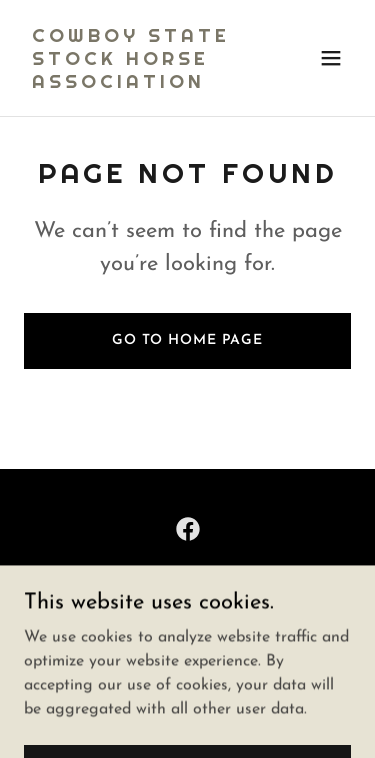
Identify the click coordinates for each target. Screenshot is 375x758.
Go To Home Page (187, 340)
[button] (331, 58)
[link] (138, 84)
